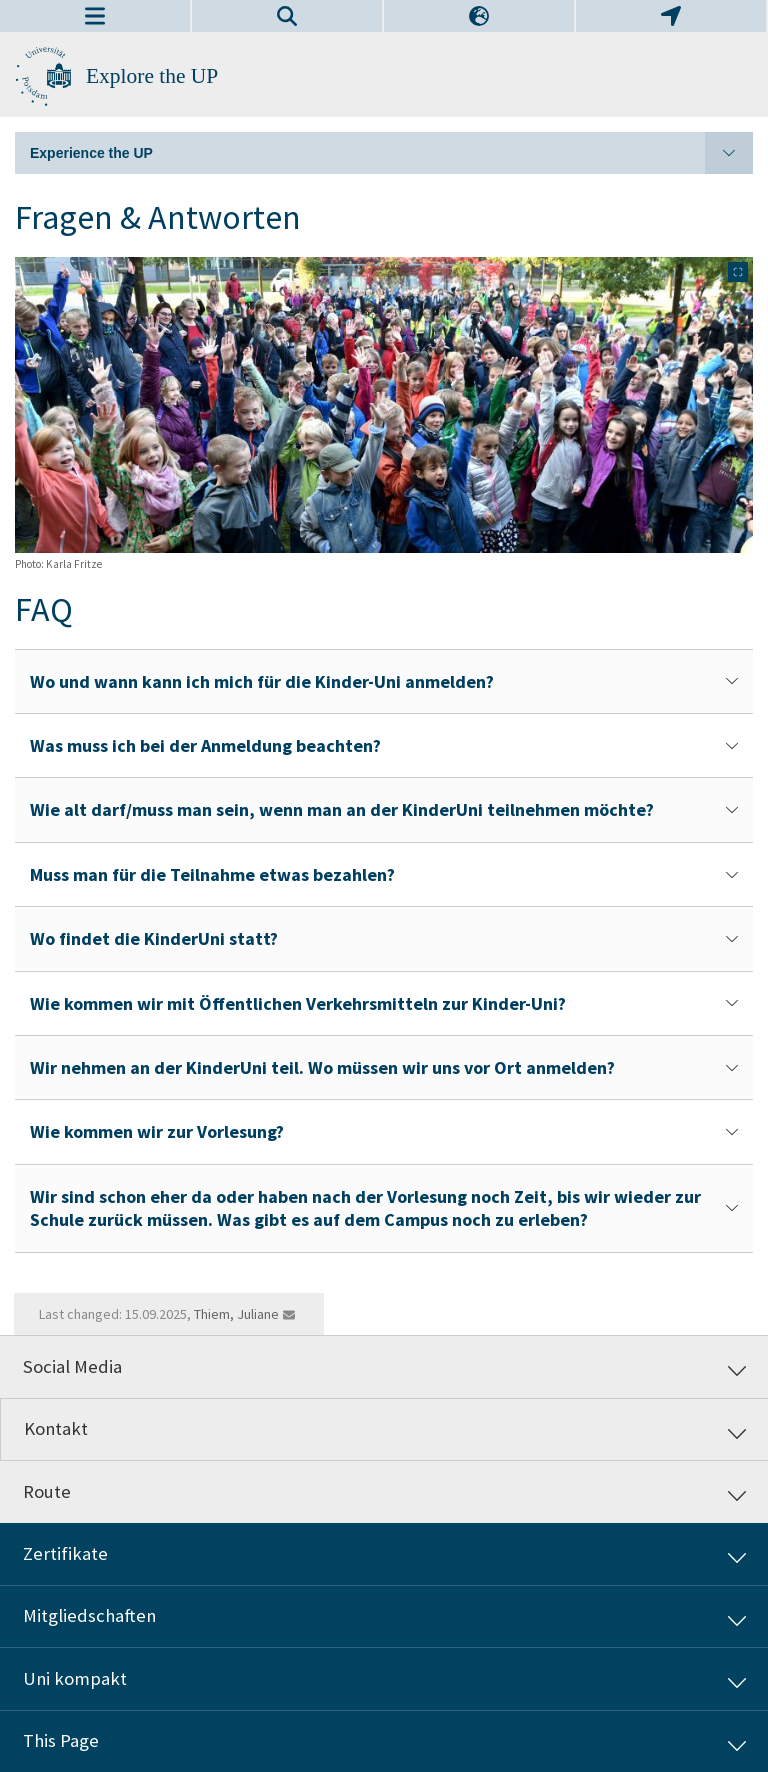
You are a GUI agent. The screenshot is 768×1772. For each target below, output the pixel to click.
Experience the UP (391, 153)
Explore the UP (152, 76)
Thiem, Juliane (236, 1314)
